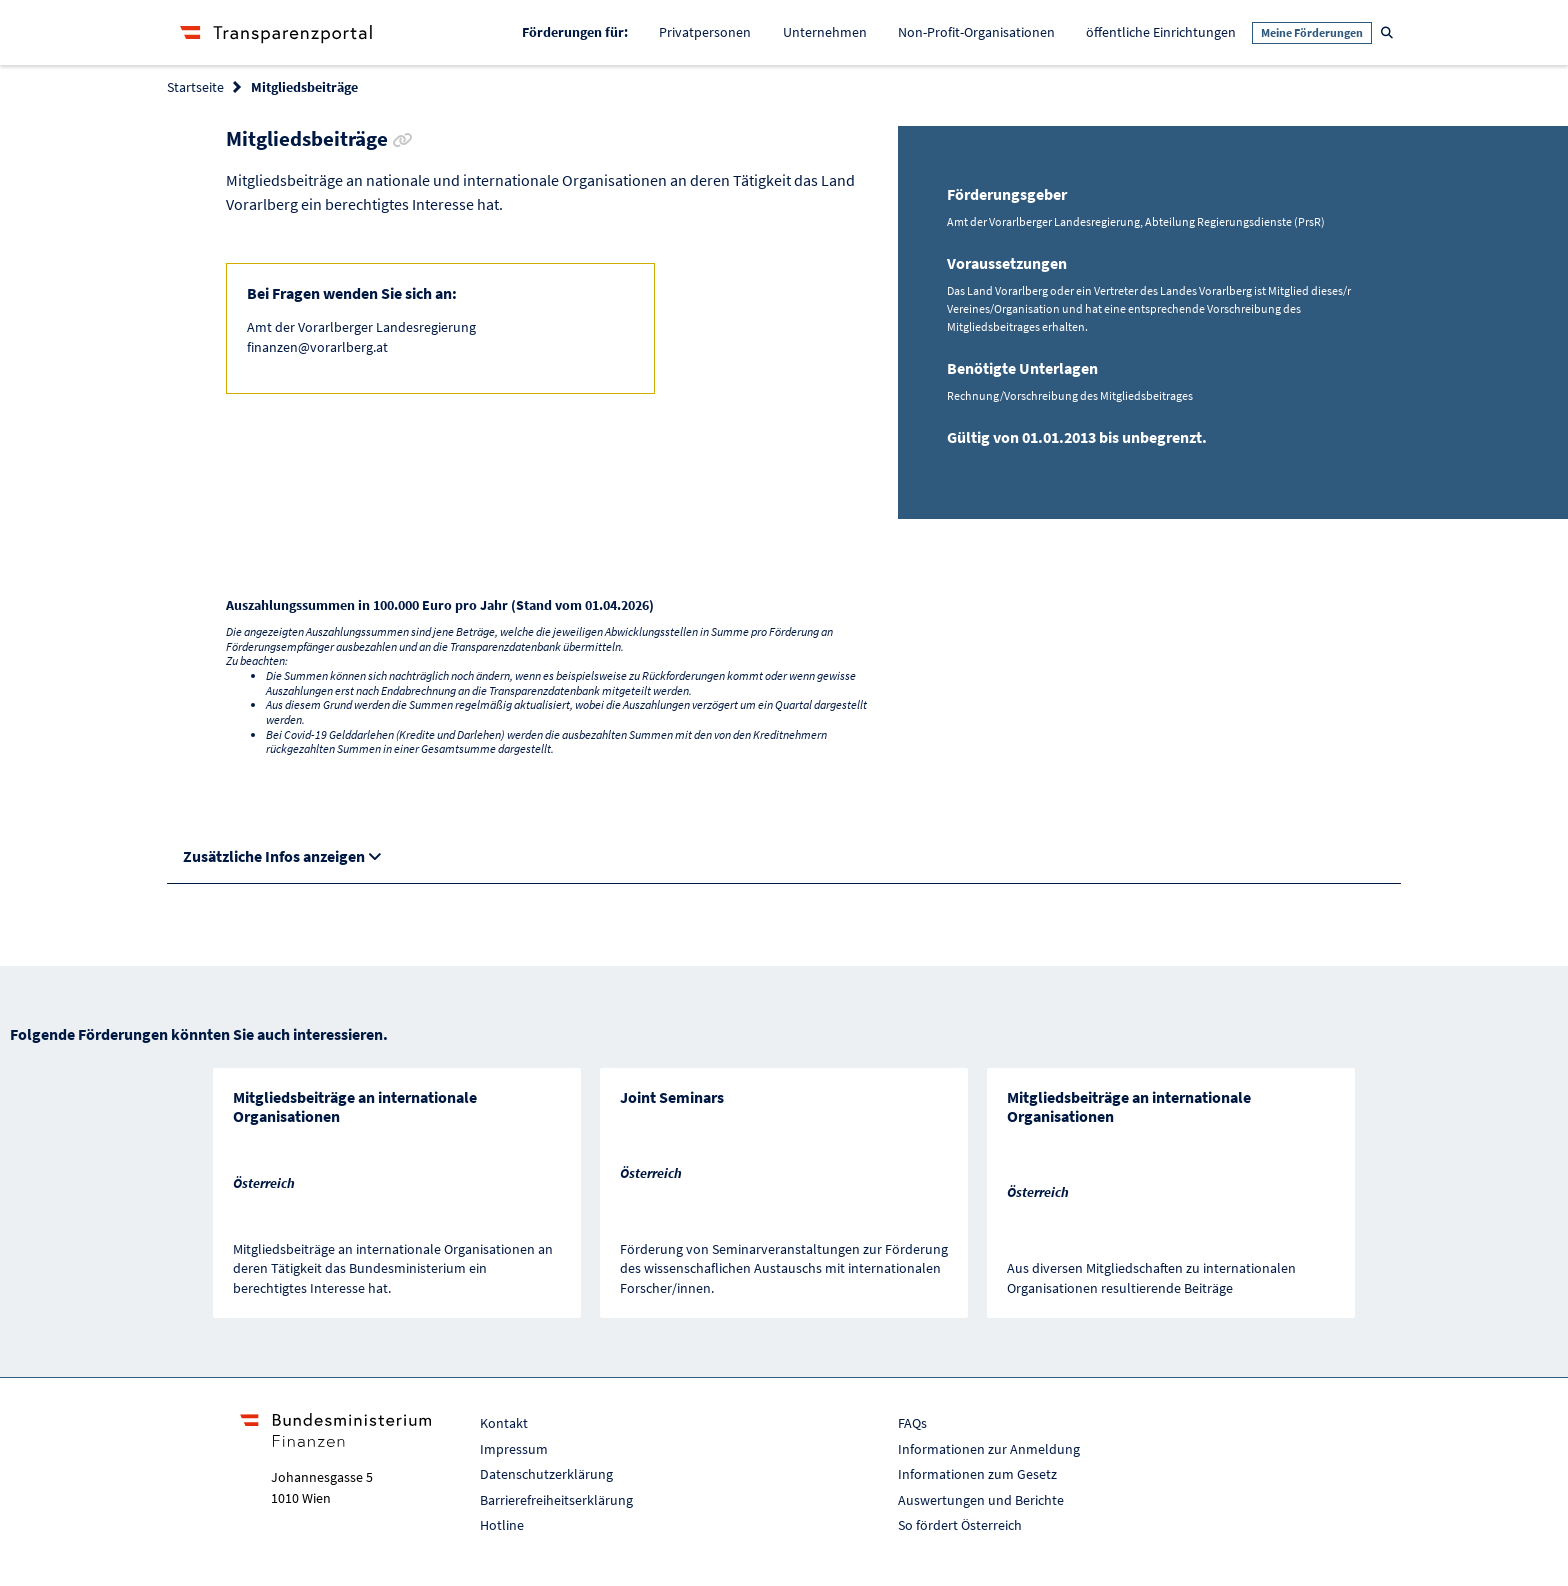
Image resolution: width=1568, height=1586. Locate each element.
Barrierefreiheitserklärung (556, 1500)
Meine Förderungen (1312, 32)
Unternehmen (825, 32)
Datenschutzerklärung (546, 1474)
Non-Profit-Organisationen (976, 32)
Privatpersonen (705, 32)
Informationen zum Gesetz (977, 1474)
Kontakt (504, 1423)
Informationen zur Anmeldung (989, 1449)
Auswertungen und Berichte (981, 1500)
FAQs (912, 1423)
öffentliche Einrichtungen (1161, 32)
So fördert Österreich (960, 1525)
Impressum (514, 1449)
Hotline (502, 1525)
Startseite (195, 87)
